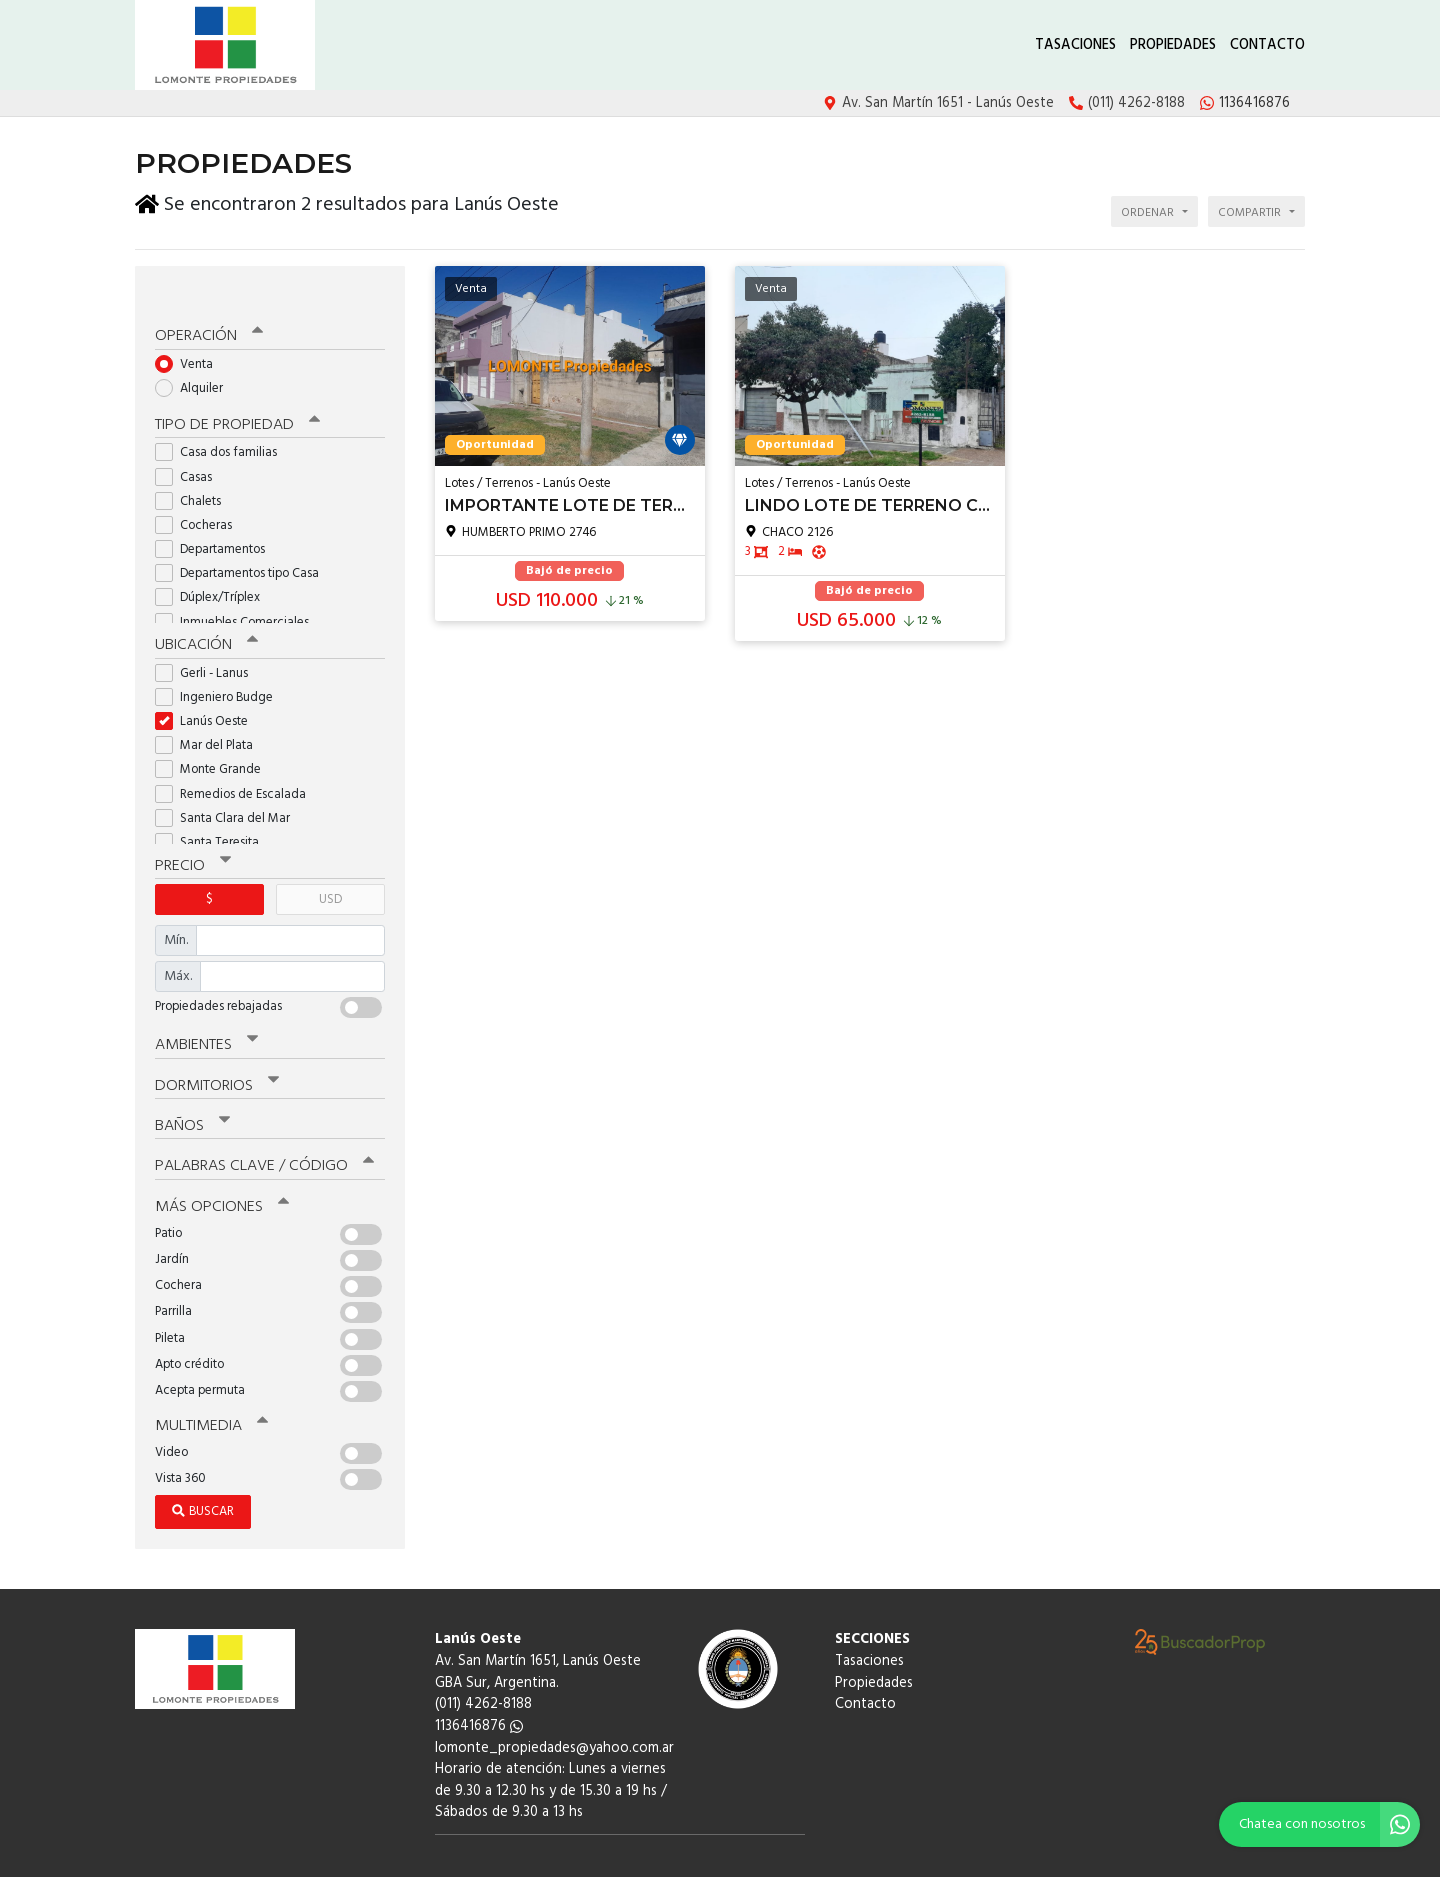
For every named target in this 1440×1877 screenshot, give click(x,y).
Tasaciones (1075, 45)
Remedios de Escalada (237, 761)
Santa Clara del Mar (229, 785)
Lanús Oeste (208, 688)
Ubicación (205, 613)
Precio (191, 832)
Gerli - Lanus (208, 640)
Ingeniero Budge (220, 664)
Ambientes (205, 1010)
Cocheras (200, 494)
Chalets (194, 469)
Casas (190, 445)
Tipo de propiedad (232, 394)
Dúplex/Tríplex (214, 566)
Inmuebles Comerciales (238, 590)
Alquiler (195, 358)
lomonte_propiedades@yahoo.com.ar (554, 1706)
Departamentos (216, 518)
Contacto (1267, 45)
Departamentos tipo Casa (243, 542)
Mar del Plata (210, 713)
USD (330, 865)
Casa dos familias (222, 421)
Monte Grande (214, 737)
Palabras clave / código (261, 1128)
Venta (190, 334)
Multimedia (209, 1385)
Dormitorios (214, 1050)
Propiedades (1173, 45)
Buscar (203, 1470)
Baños (192, 1089)
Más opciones (219, 1167)
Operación (207, 307)
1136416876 (479, 1684)
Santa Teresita (213, 809)
